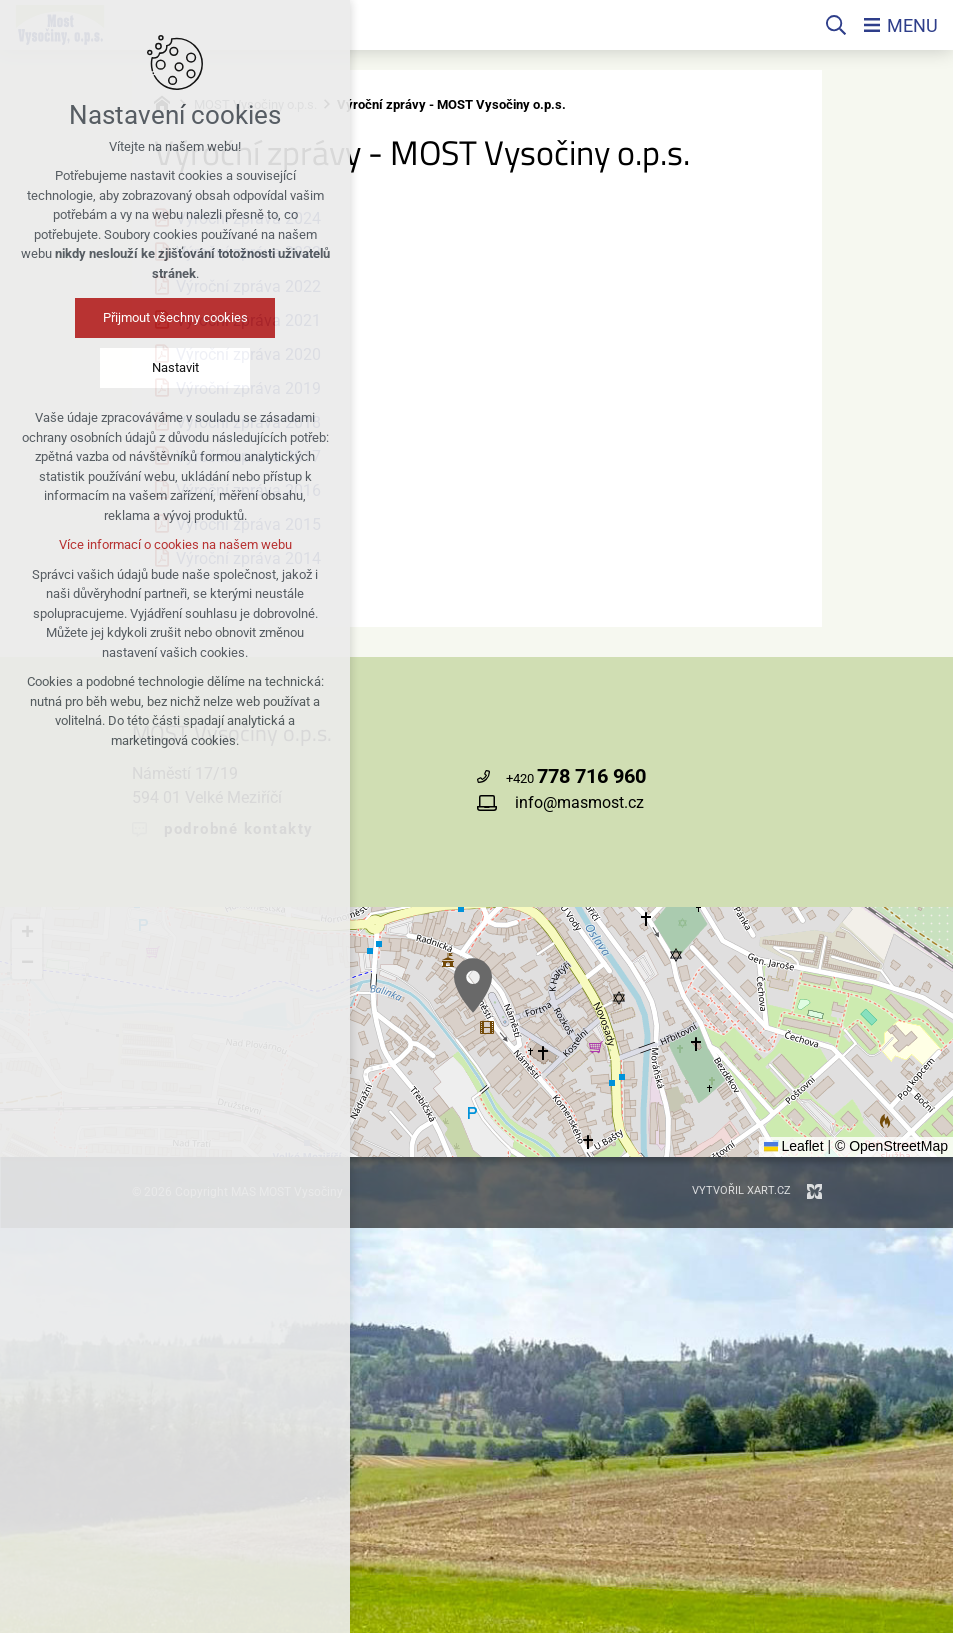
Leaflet (794, 1146)
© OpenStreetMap (891, 1146)
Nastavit (175, 367)
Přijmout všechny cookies (175, 317)
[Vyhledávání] (836, 25)
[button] (473, 985)
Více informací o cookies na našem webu (175, 544)
